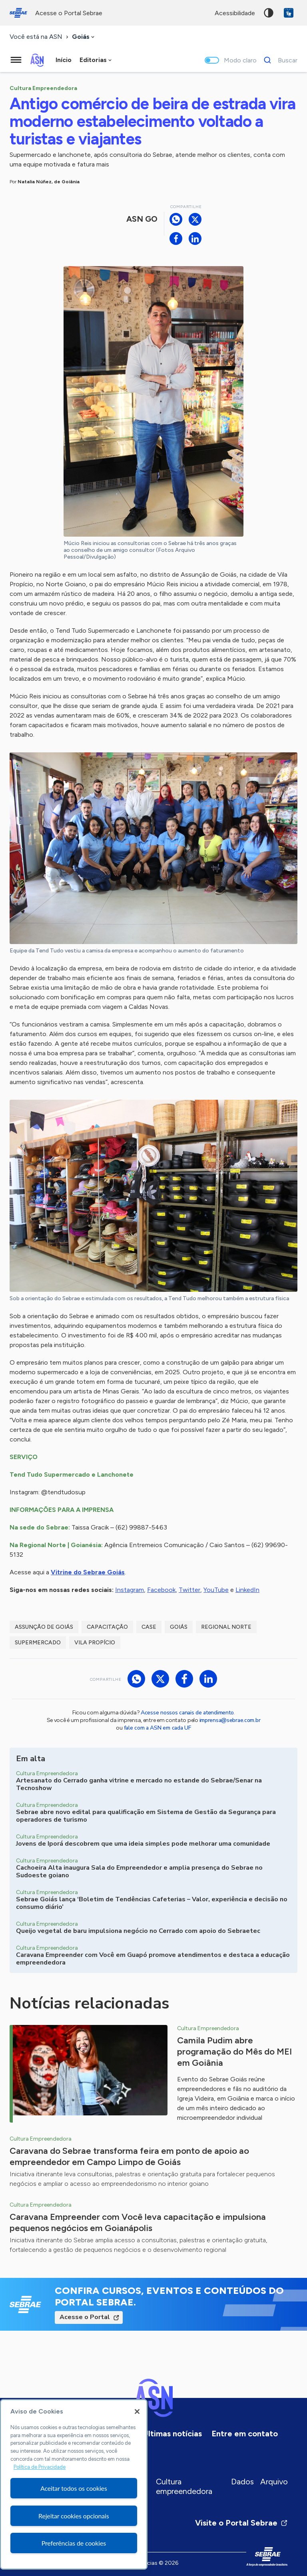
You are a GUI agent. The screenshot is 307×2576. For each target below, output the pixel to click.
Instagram (129, 1590)
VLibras (288, 13)
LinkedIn (247, 1590)
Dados (242, 2481)
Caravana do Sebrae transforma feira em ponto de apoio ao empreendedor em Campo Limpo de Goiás (129, 2156)
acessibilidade (235, 13)
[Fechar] (137, 2411)
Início (64, 60)
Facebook (161, 1590)
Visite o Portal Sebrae (241, 2522)
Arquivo (274, 2481)
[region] (74, 2484)
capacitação (107, 1627)
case (149, 1627)
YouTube (216, 1590)
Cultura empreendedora (184, 2486)
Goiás (178, 1627)
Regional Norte (226, 1627)
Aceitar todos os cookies (73, 2488)
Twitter (189, 1590)
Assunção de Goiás (44, 1627)
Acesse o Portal (85, 2317)
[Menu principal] (16, 60)
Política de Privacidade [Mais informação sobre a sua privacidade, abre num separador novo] (40, 2467)
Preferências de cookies (74, 2543)
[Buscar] (278, 60)
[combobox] (84, 37)
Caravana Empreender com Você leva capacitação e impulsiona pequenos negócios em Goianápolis (138, 2222)
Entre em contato (244, 2433)
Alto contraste (268, 13)
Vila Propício (94, 1642)
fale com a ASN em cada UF (157, 1728)
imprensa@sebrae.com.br (230, 1720)
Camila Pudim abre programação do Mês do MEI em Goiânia (234, 2051)
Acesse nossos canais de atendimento (187, 1712)
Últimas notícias (172, 2433)
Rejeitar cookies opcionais (73, 2516)
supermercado (38, 1642)
